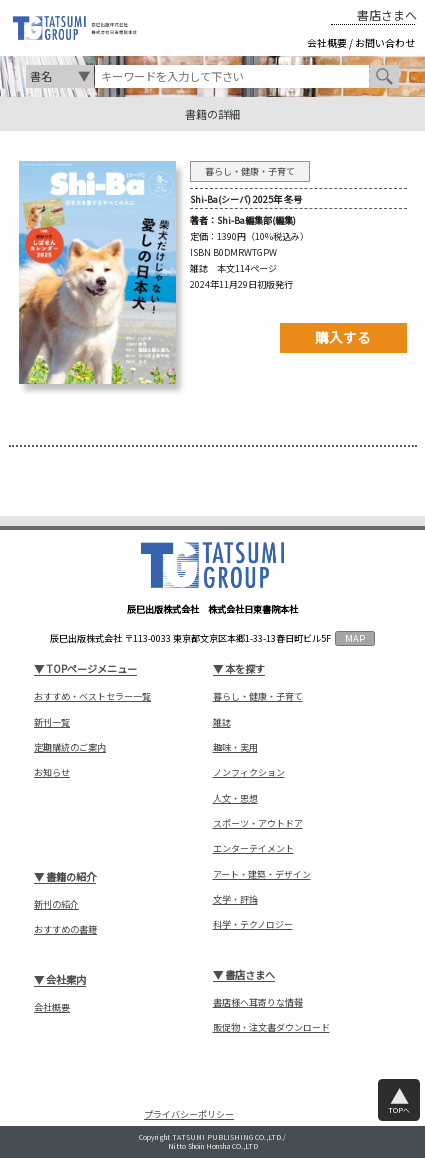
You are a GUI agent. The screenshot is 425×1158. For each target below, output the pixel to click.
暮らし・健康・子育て (258, 696)
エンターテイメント (253, 848)
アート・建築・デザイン (262, 874)
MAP (355, 638)
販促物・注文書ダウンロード (271, 1027)
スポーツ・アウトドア (258, 823)
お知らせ (52, 772)
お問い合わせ (385, 43)
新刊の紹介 (56, 904)
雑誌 (222, 722)
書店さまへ (387, 15)
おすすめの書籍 (65, 929)
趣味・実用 (235, 747)
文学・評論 (235, 899)
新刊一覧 (52, 722)
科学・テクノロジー (253, 924)
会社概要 (327, 43)
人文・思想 (235, 798)
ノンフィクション (249, 772)
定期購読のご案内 (70, 747)
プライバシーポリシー (189, 1114)
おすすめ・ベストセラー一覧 (92, 696)
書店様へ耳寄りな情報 (258, 1002)
